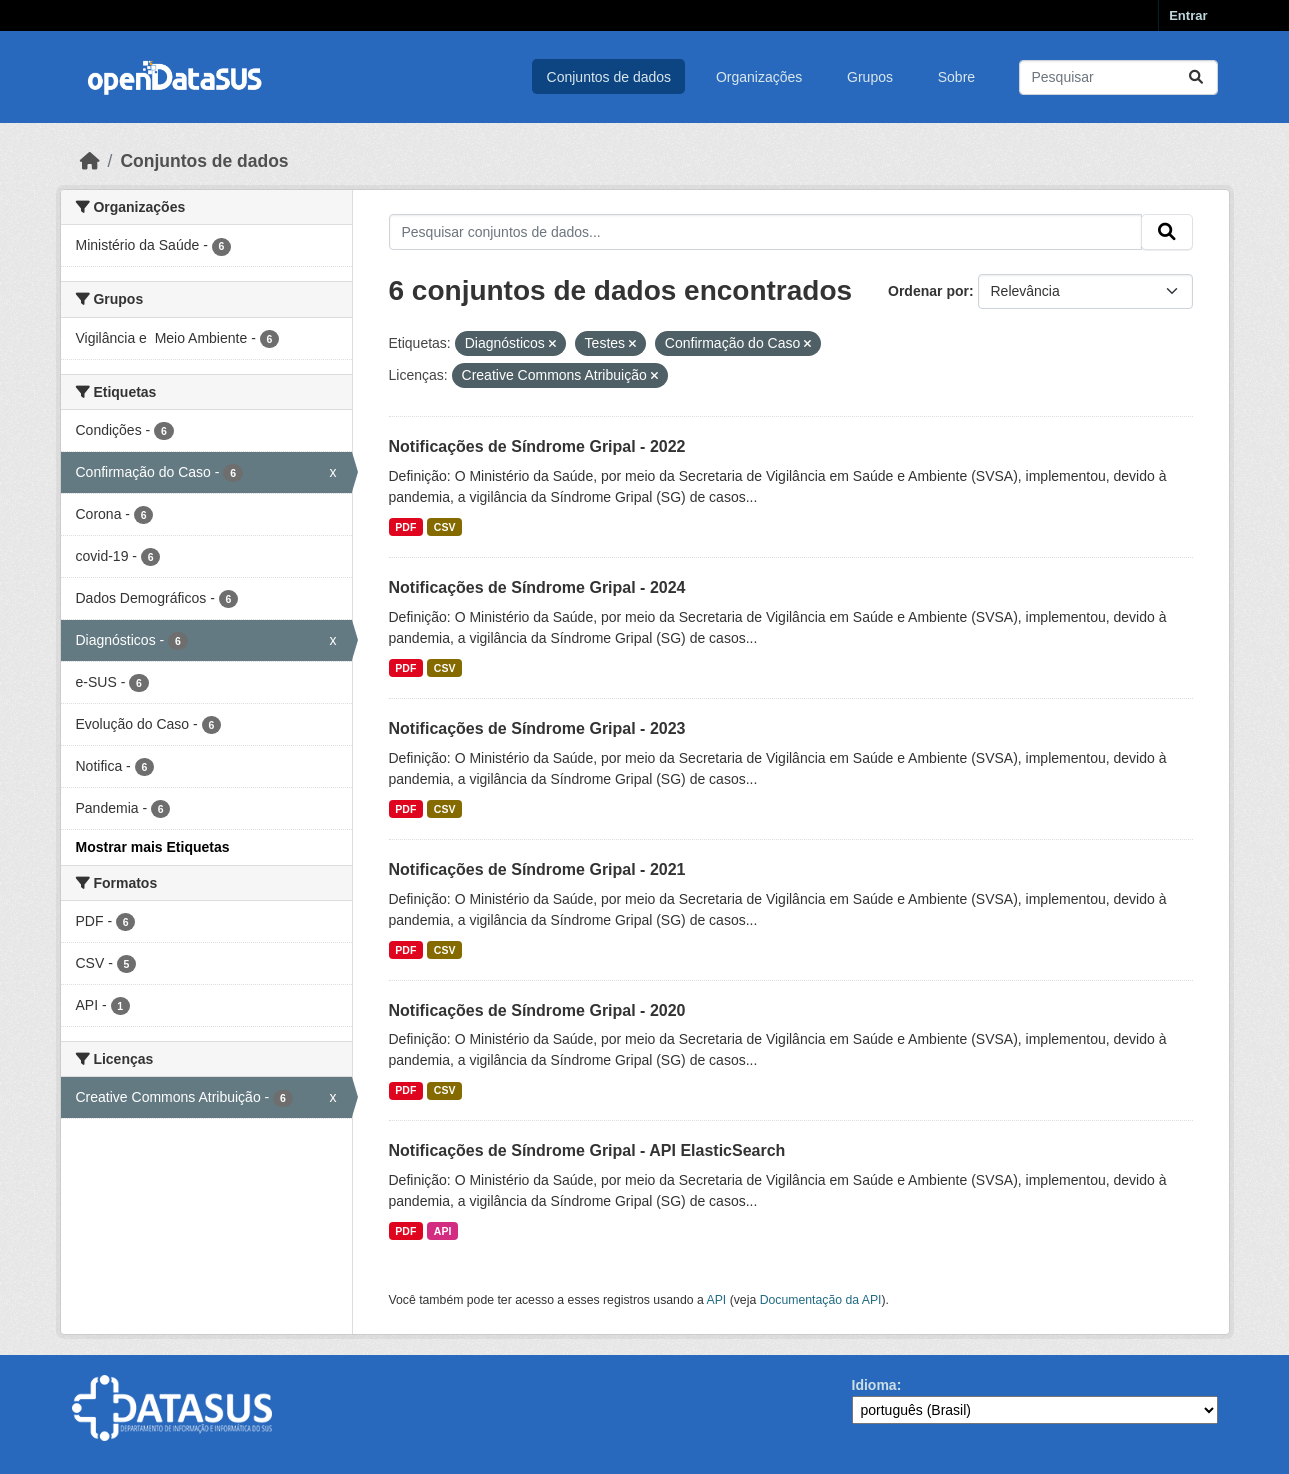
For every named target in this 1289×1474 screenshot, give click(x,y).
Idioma (874, 1385)
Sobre (956, 77)
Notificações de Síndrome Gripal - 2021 (537, 869)
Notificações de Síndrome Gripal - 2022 (537, 446)
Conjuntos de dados (609, 77)
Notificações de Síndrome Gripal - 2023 (537, 728)
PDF (405, 527)
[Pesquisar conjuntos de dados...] (1118, 77)
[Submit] (1196, 77)
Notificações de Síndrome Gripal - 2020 (537, 1010)
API (443, 1231)
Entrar (1188, 15)
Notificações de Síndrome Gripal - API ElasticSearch (587, 1150)
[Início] (90, 161)
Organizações (759, 77)
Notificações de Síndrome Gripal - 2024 (537, 587)
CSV (445, 527)
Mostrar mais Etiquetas (153, 847)
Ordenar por (928, 291)
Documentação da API (821, 1300)
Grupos (870, 77)
